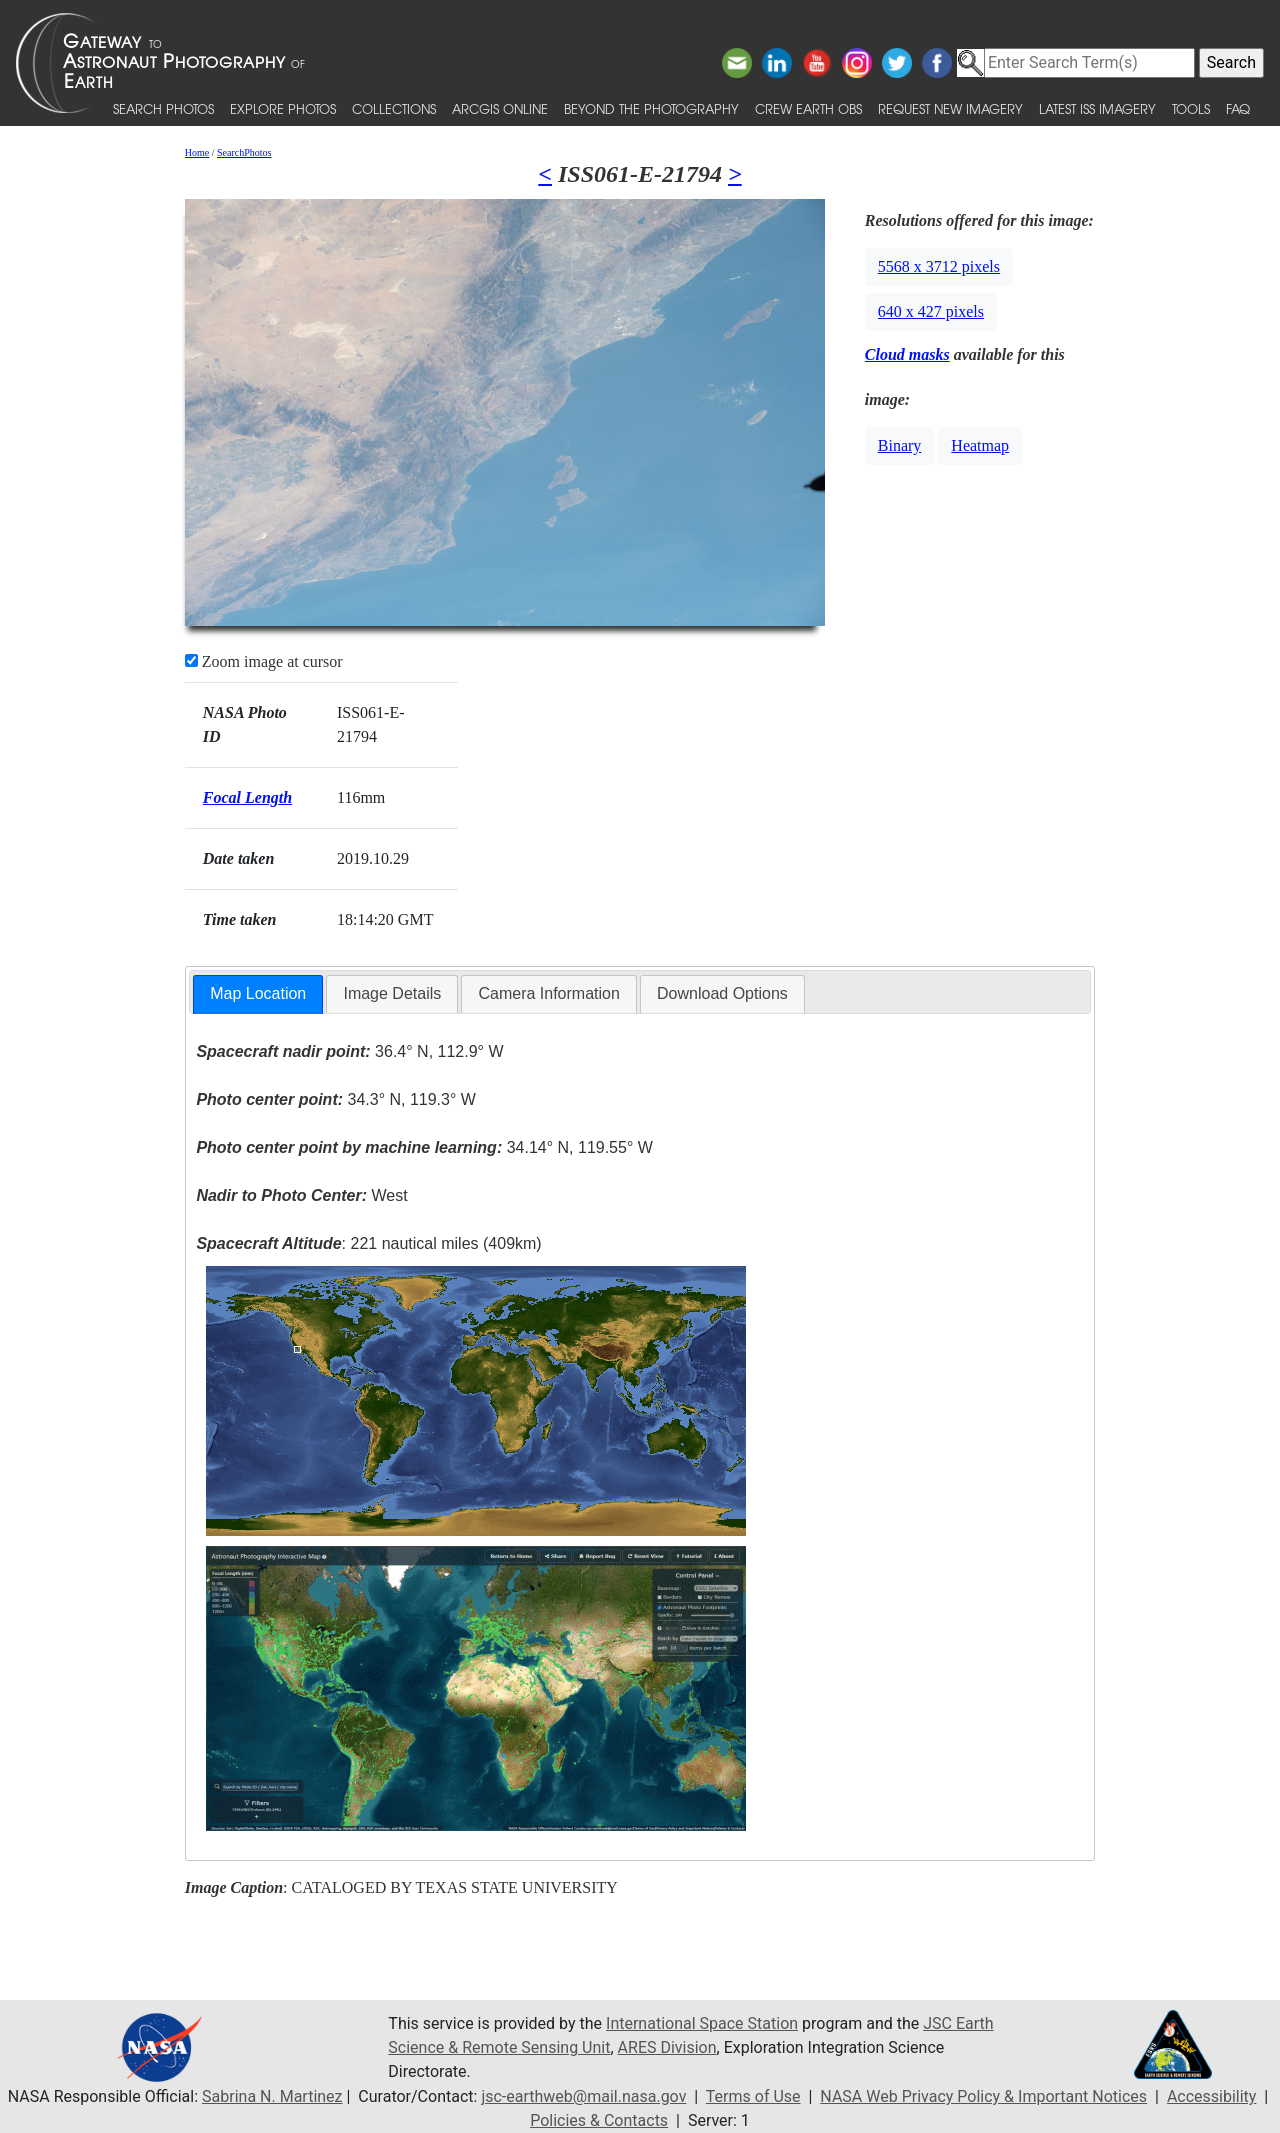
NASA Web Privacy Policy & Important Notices (983, 2096)
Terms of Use (753, 2096)
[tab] (258, 994)
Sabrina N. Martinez (272, 2096)
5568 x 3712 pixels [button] (939, 266)
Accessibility (1212, 2096)
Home (197, 152)
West (301, 1195)
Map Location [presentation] (258, 993)
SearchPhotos (244, 152)
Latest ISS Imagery (1097, 108)
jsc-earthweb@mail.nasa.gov (583, 2096)
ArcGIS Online (500, 108)
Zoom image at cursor (264, 661)
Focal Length (247, 797)
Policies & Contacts (599, 2120)
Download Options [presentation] (722, 993)
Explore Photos (283, 108)
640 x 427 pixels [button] (931, 311)
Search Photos (163, 108)
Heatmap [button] (980, 445)
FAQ (1238, 108)
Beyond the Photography (651, 108)
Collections (394, 108)
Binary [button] (900, 445)
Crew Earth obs (808, 108)
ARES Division (667, 2047)
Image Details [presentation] (392, 993)
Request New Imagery (950, 108)
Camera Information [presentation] (548, 993)
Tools (1191, 108)
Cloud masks (907, 354)
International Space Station (702, 2023)
